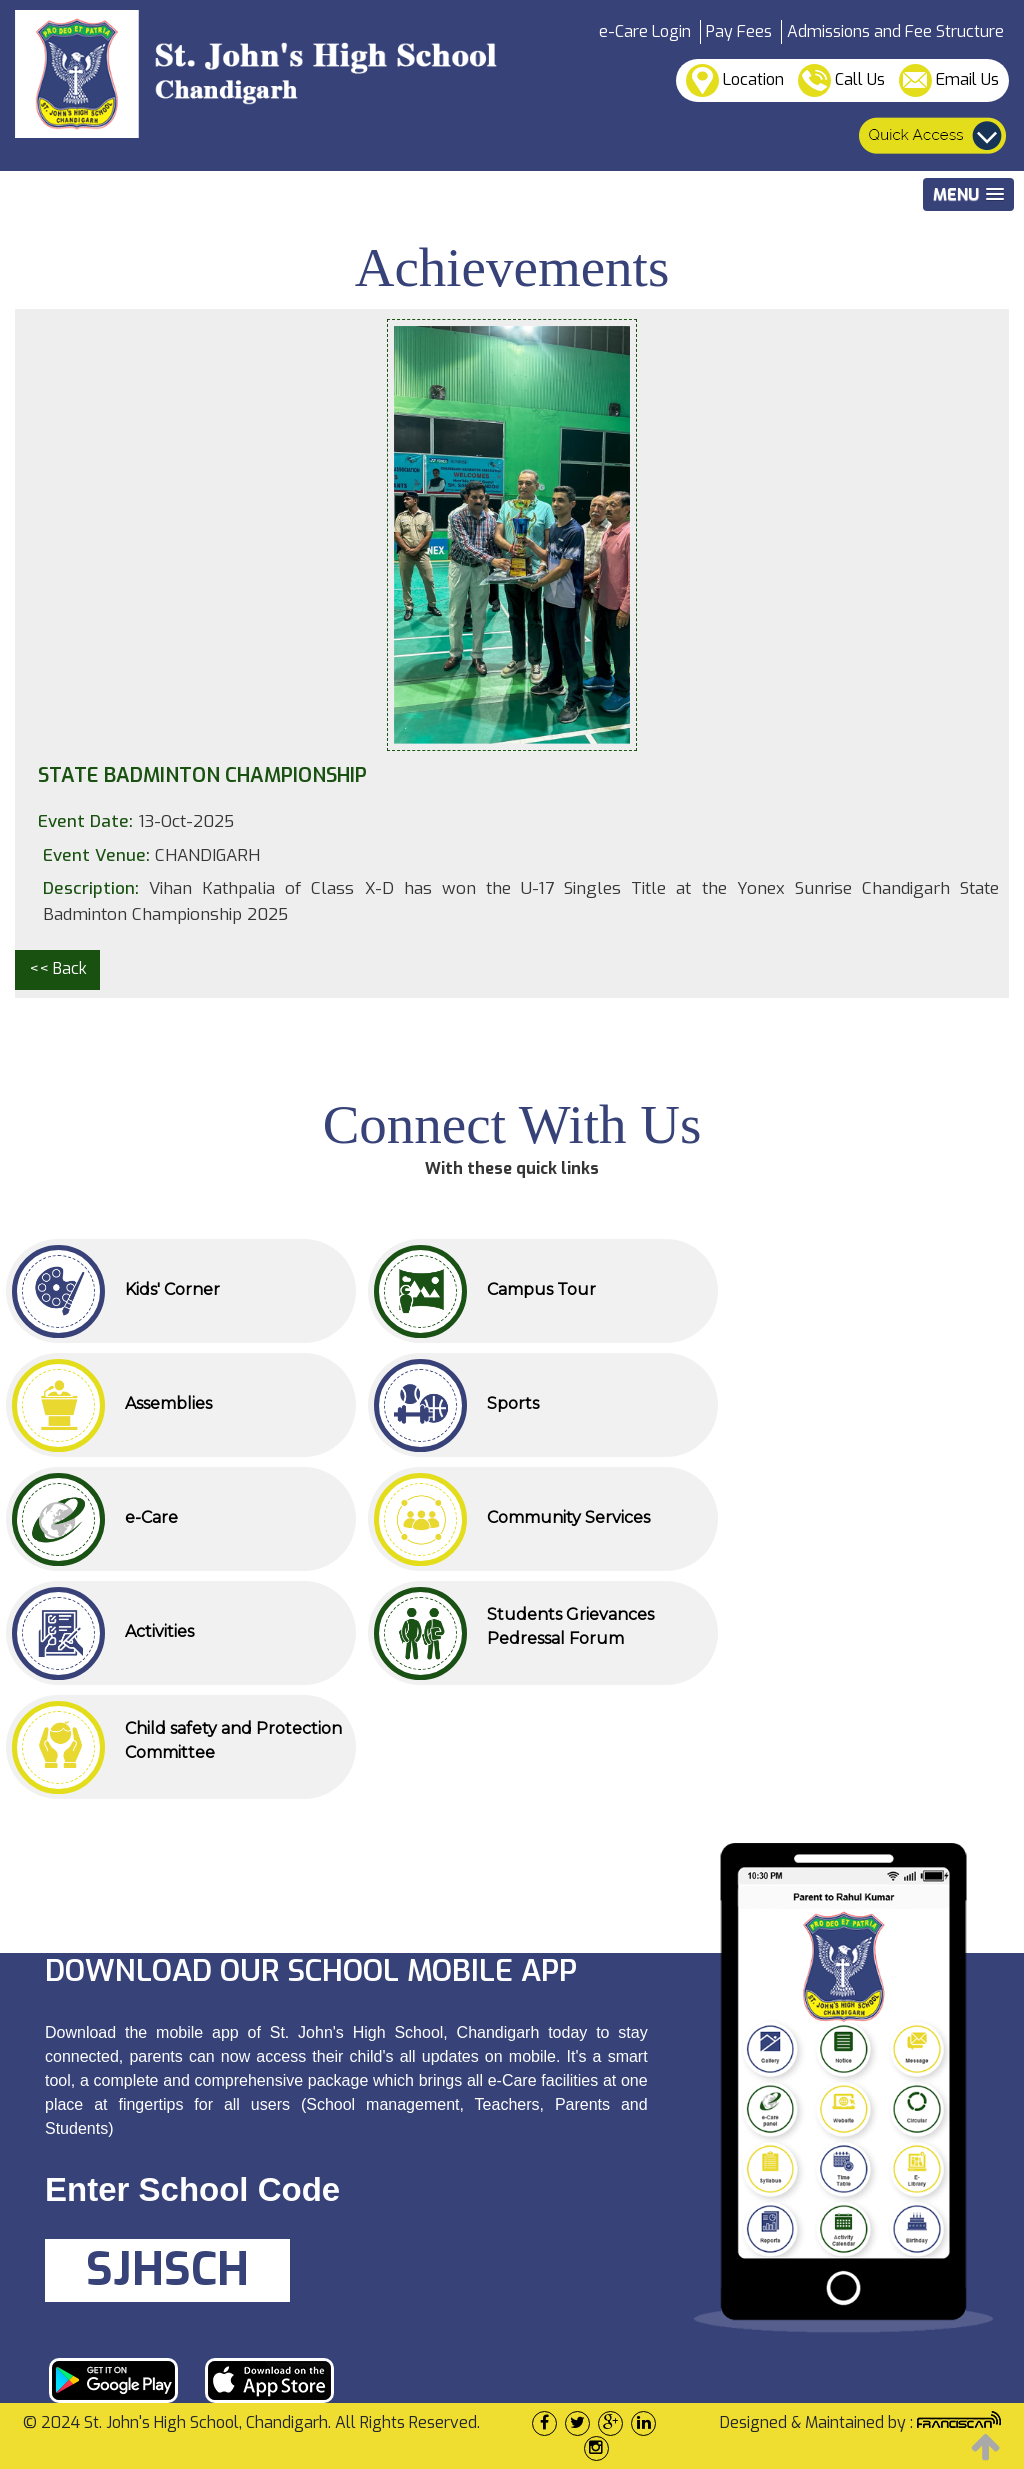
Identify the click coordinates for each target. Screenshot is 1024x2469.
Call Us (841, 80)
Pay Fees (739, 31)
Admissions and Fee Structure (895, 31)
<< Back (58, 968)
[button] (968, 194)
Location (735, 80)
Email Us (949, 80)
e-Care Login (645, 31)
